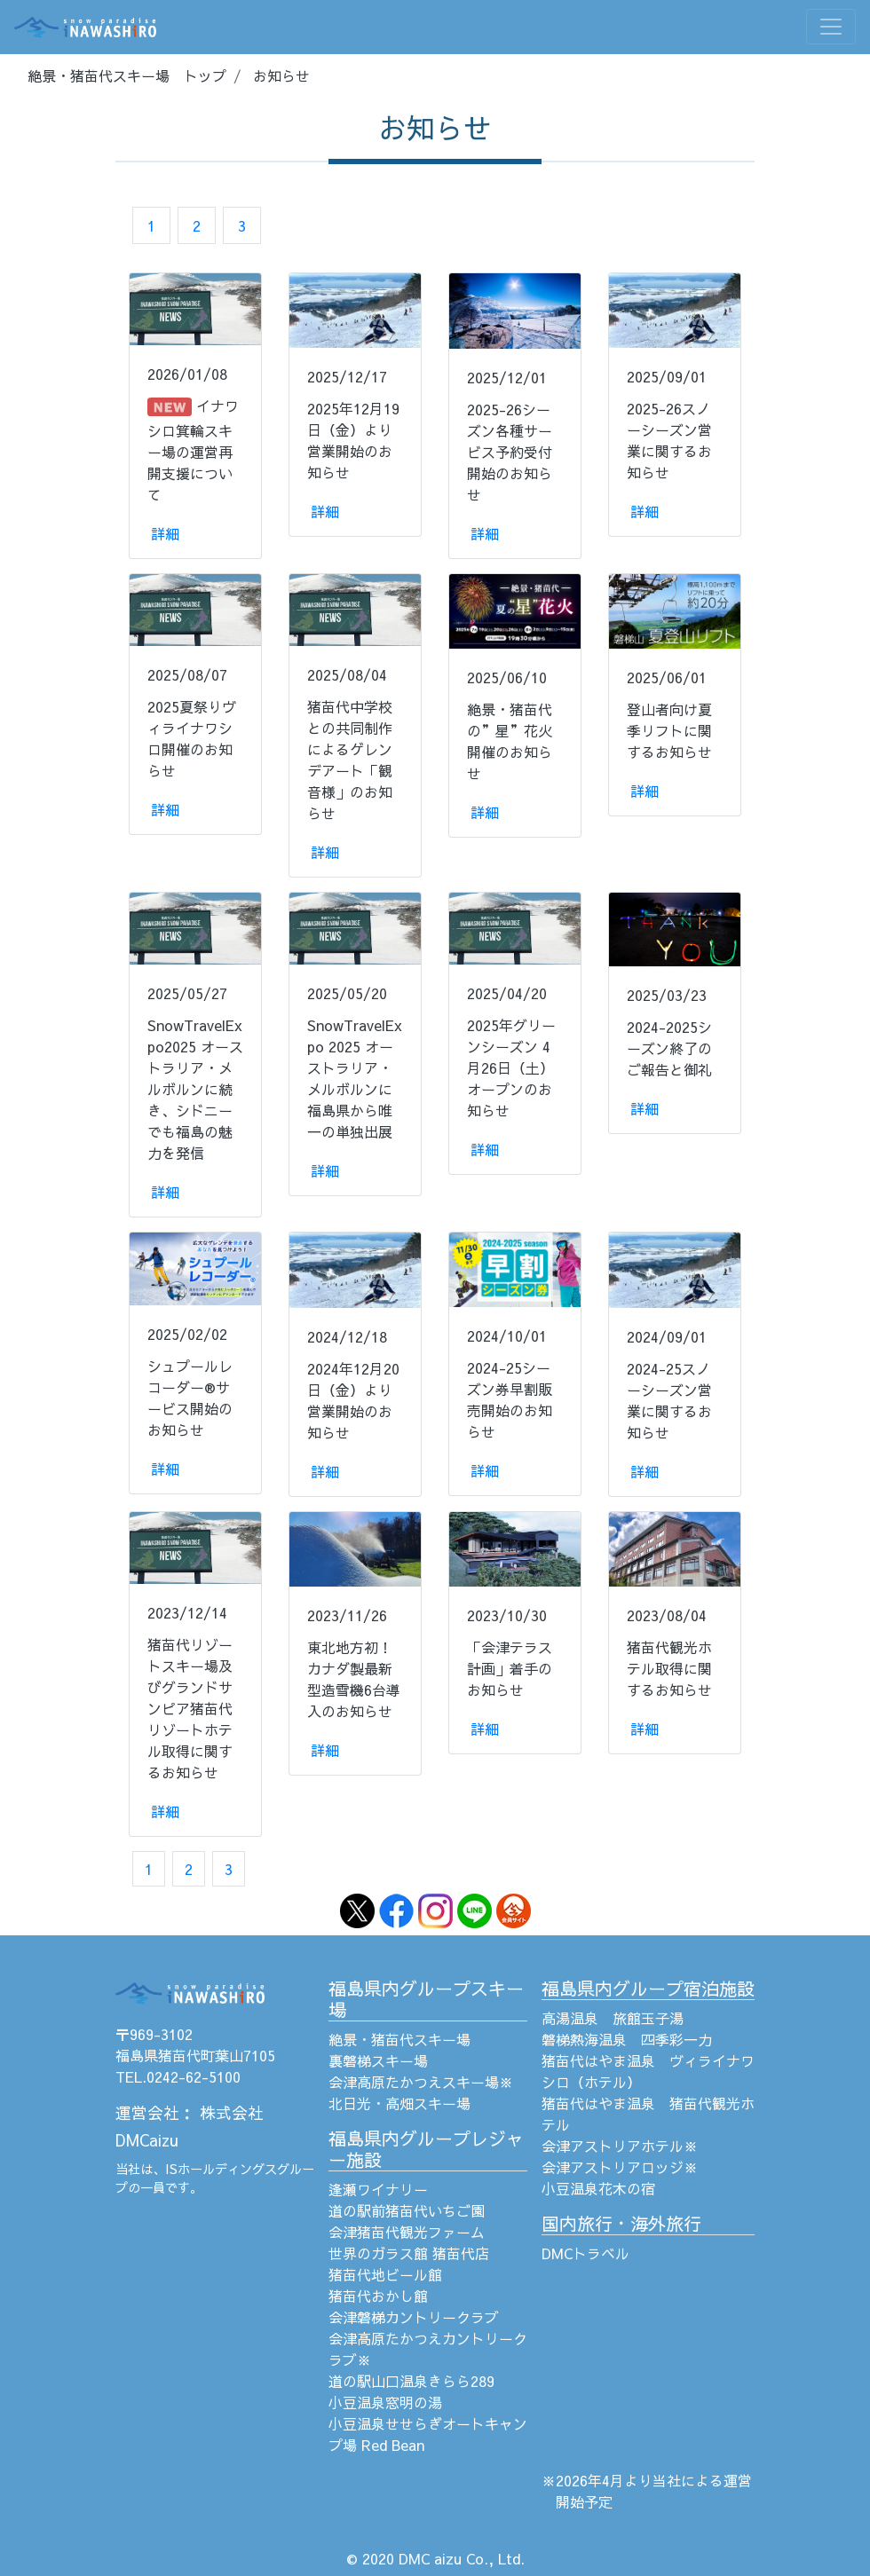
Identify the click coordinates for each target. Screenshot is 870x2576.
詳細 (165, 533)
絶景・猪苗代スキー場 (399, 2039)
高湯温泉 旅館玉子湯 (613, 2018)
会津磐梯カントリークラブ (413, 2317)
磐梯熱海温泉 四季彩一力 (627, 2039)
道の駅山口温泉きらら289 (411, 2381)
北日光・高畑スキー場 (399, 2103)
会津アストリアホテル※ (620, 2145)
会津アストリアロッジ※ (620, 2167)
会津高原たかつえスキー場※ (420, 2082)
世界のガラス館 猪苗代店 (408, 2253)
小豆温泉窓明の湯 (385, 2402)
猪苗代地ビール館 (385, 2274)
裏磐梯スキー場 (378, 2060)
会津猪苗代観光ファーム (406, 2231)
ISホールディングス (221, 2169)
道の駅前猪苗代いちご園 (406, 2210)
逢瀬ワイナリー (378, 2189)
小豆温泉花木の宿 (598, 2188)
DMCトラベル (585, 2253)
